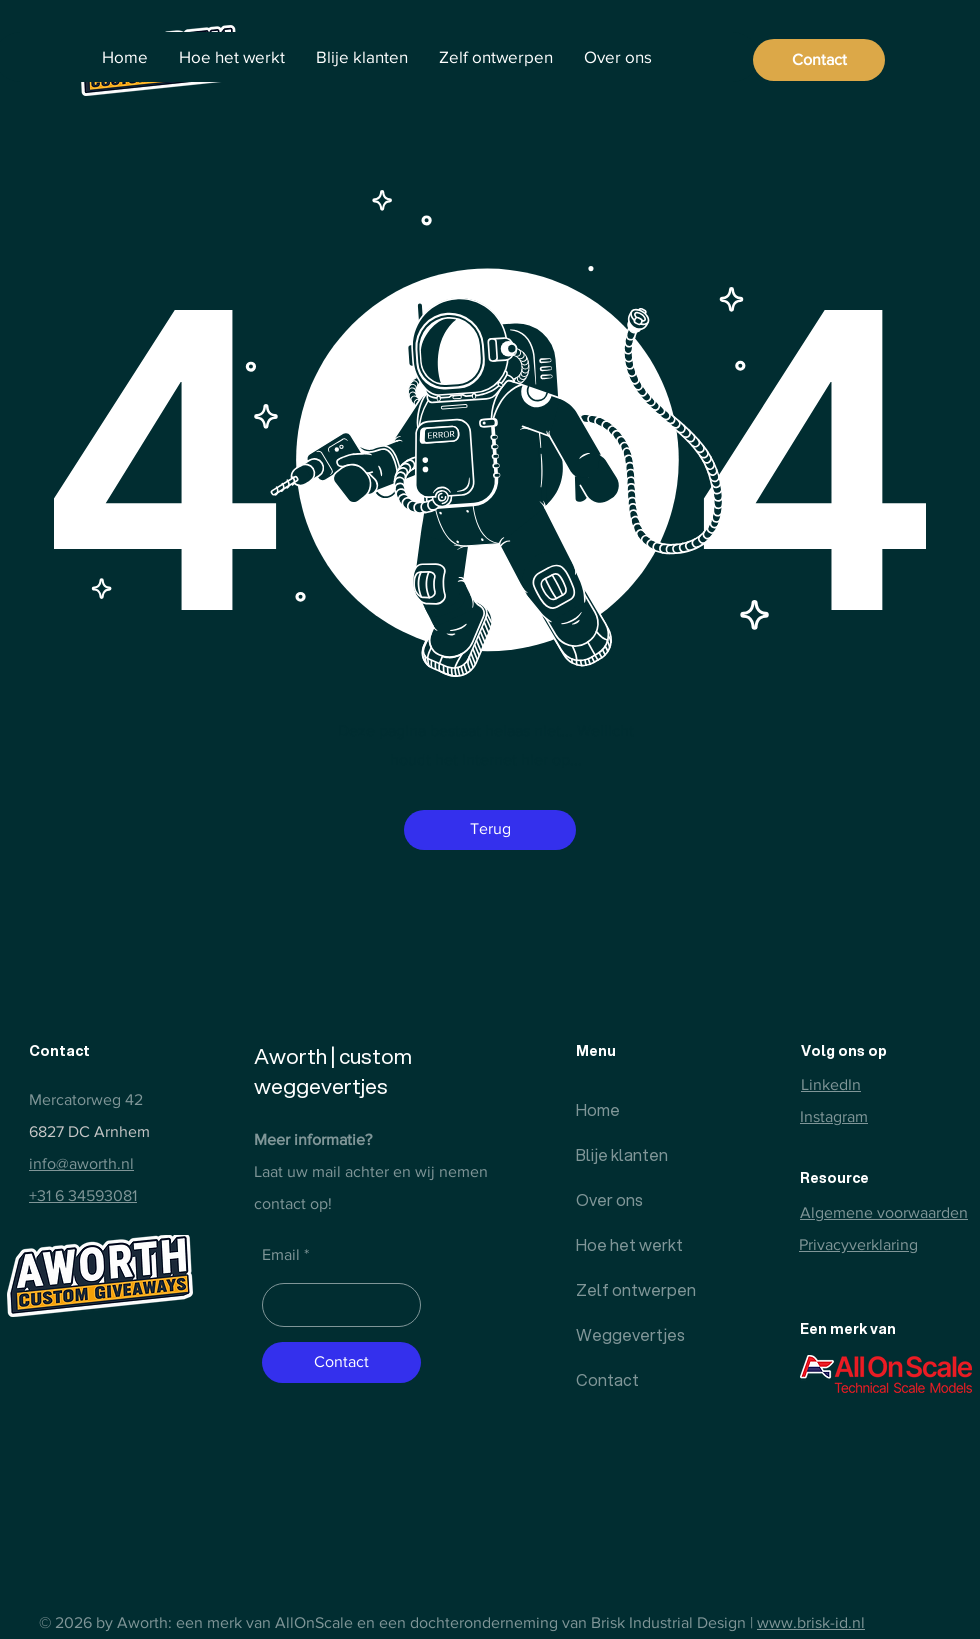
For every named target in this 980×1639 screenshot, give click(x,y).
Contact (607, 1379)
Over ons (609, 1199)
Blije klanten (622, 1154)
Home (598, 1109)
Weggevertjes (624, 1334)
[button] (490, 830)
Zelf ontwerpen (624, 1289)
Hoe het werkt (624, 1244)
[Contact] (819, 60)
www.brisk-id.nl (811, 1622)
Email (281, 1255)
